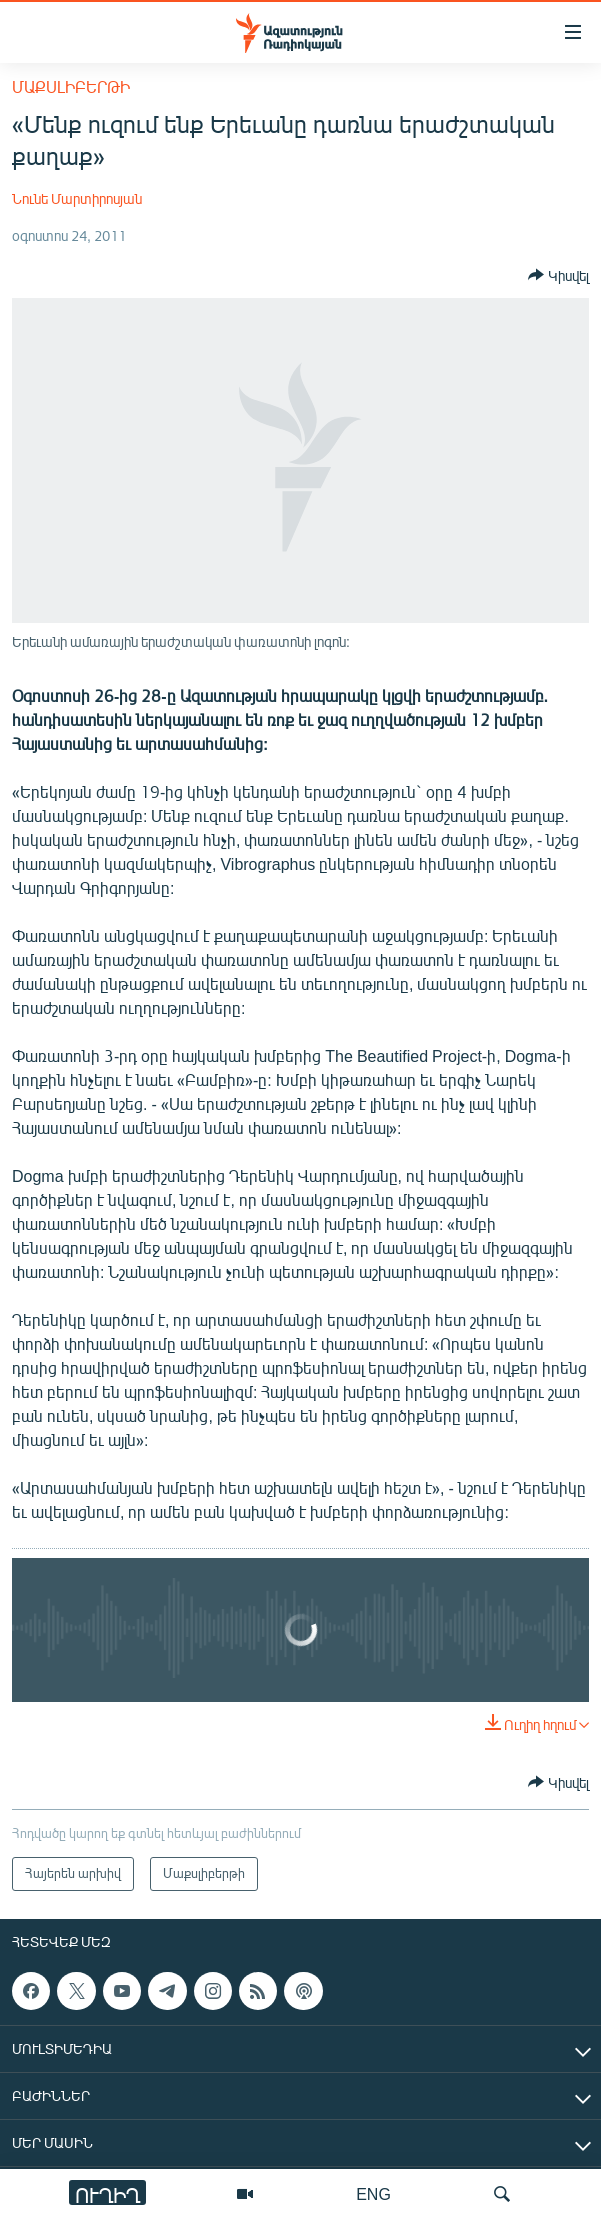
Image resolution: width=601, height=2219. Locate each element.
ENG (373, 2193)
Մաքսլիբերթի (71, 86)
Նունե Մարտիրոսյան (77, 198)
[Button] (558, 275)
